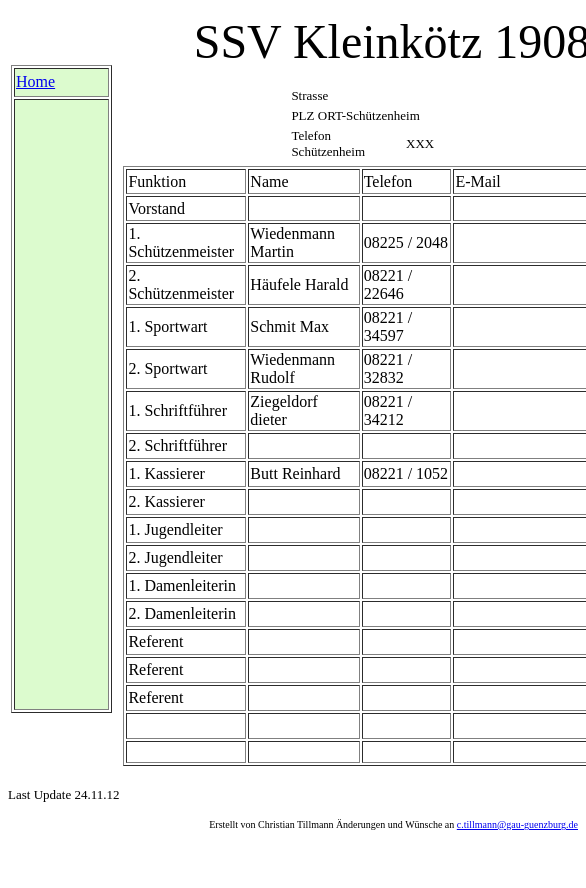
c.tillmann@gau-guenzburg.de (517, 824)
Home (35, 81)
